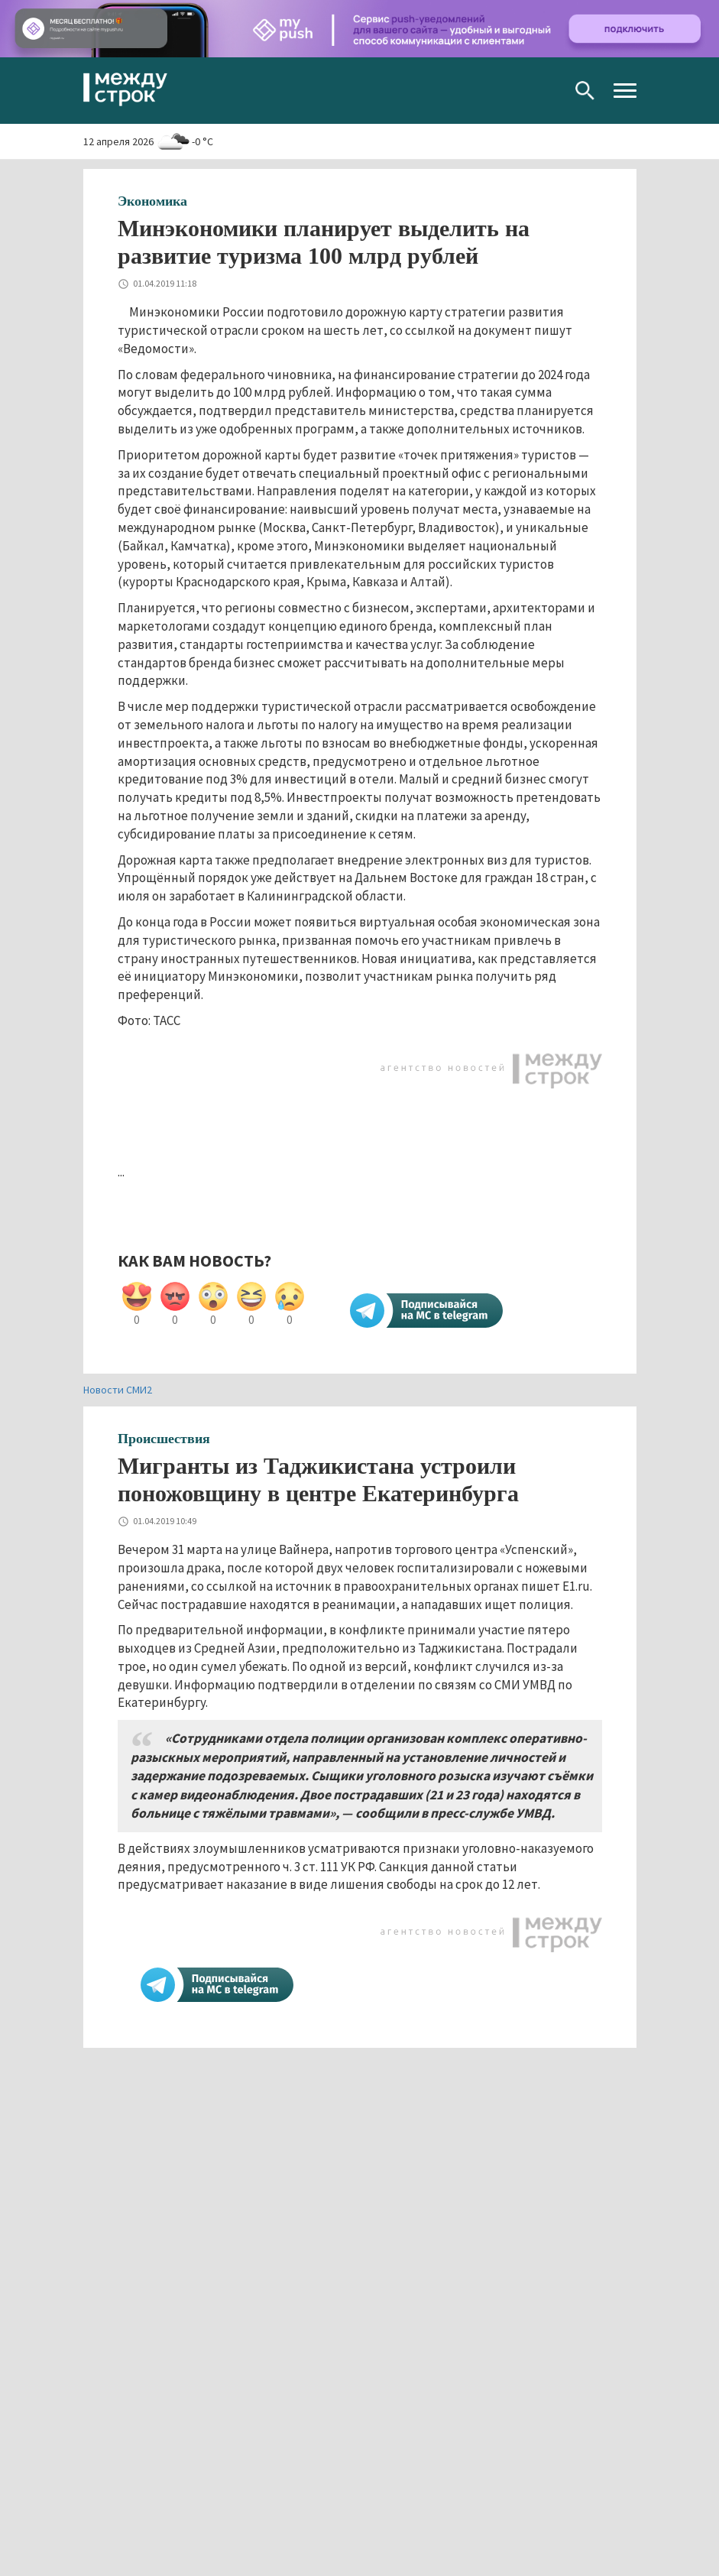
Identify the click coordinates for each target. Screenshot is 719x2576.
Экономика (152, 201)
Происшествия (164, 1438)
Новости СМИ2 (117, 1390)
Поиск (584, 90)
